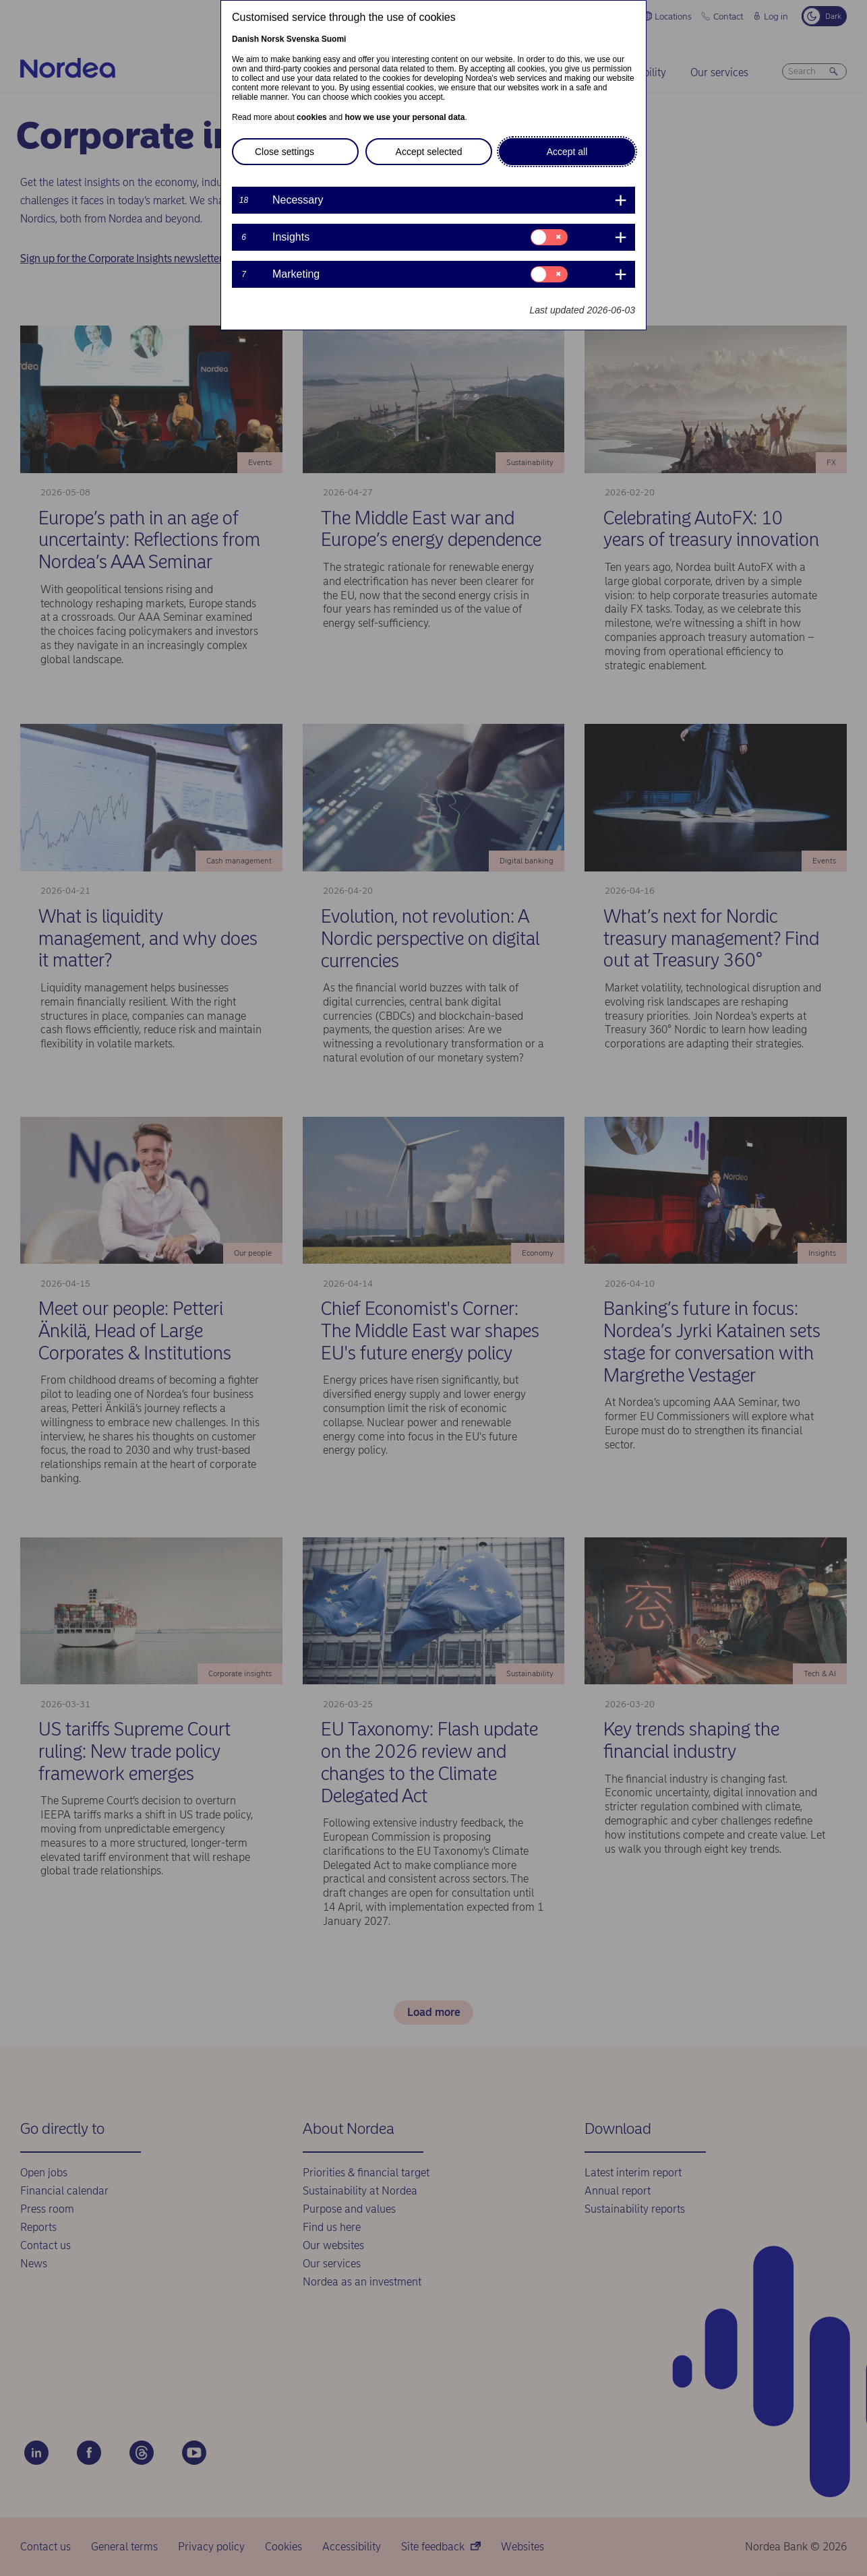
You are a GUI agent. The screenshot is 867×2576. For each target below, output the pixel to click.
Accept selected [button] (429, 151)
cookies (312, 117)
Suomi (334, 39)
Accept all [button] (567, 151)
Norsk (272, 39)
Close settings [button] (284, 151)
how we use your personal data (405, 117)
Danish (245, 39)
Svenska (303, 39)
